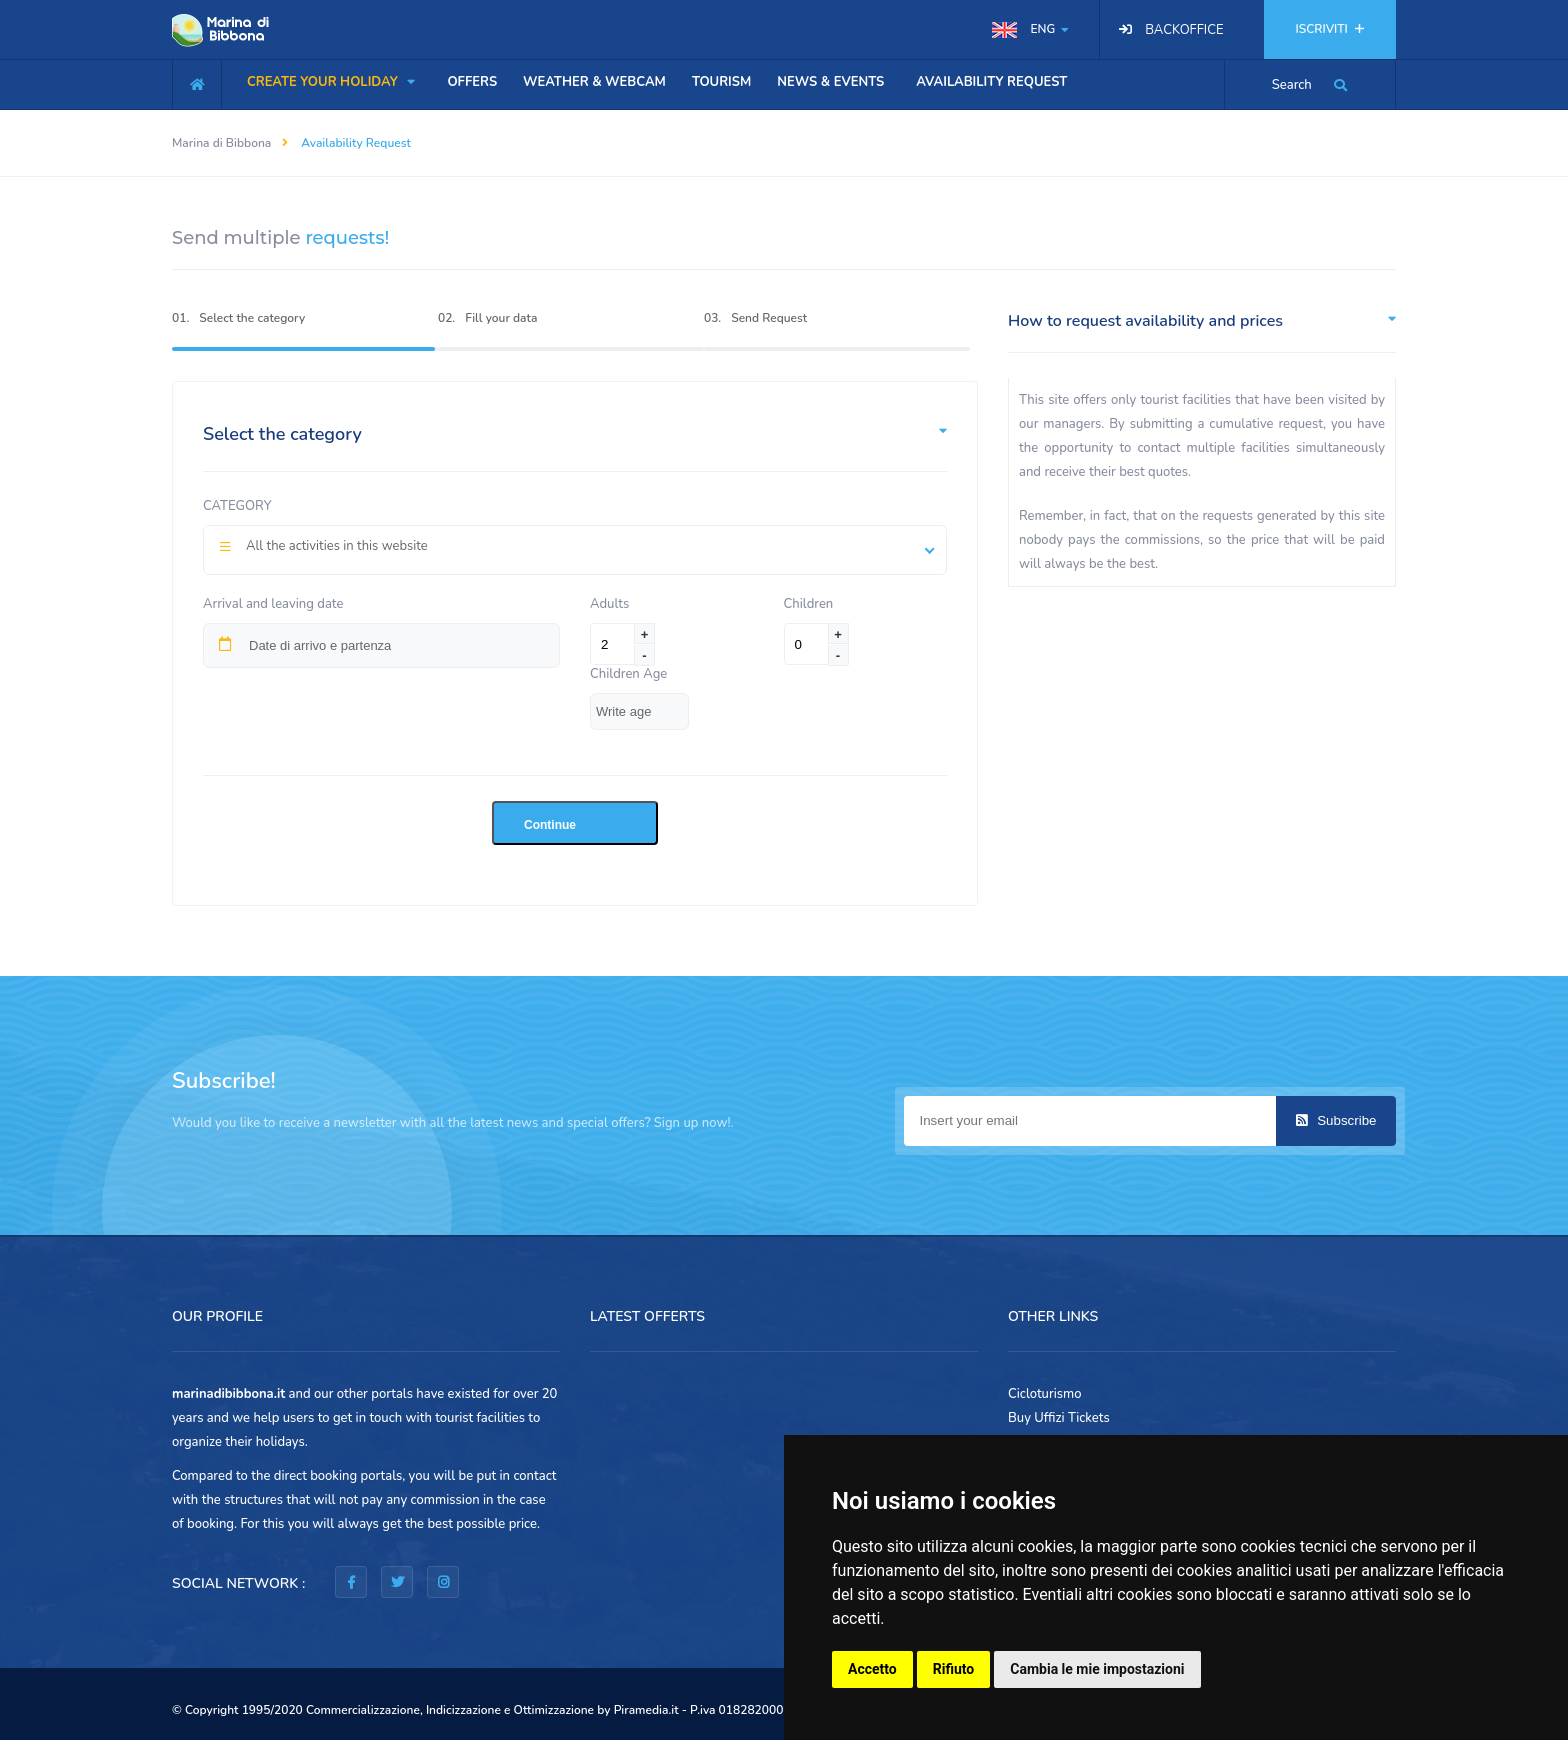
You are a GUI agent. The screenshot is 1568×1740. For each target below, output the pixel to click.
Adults (612, 604)
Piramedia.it (646, 1710)
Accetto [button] (872, 1669)
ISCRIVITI (1330, 29)
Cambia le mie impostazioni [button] (1097, 1669)
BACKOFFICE (1184, 30)
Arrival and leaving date (273, 604)
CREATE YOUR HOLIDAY (331, 82)
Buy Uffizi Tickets (1059, 1418)
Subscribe (1336, 1120)
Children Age (628, 674)
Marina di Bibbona (221, 143)
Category (237, 506)
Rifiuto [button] (954, 1669)
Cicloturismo (1045, 1394)
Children (809, 604)
